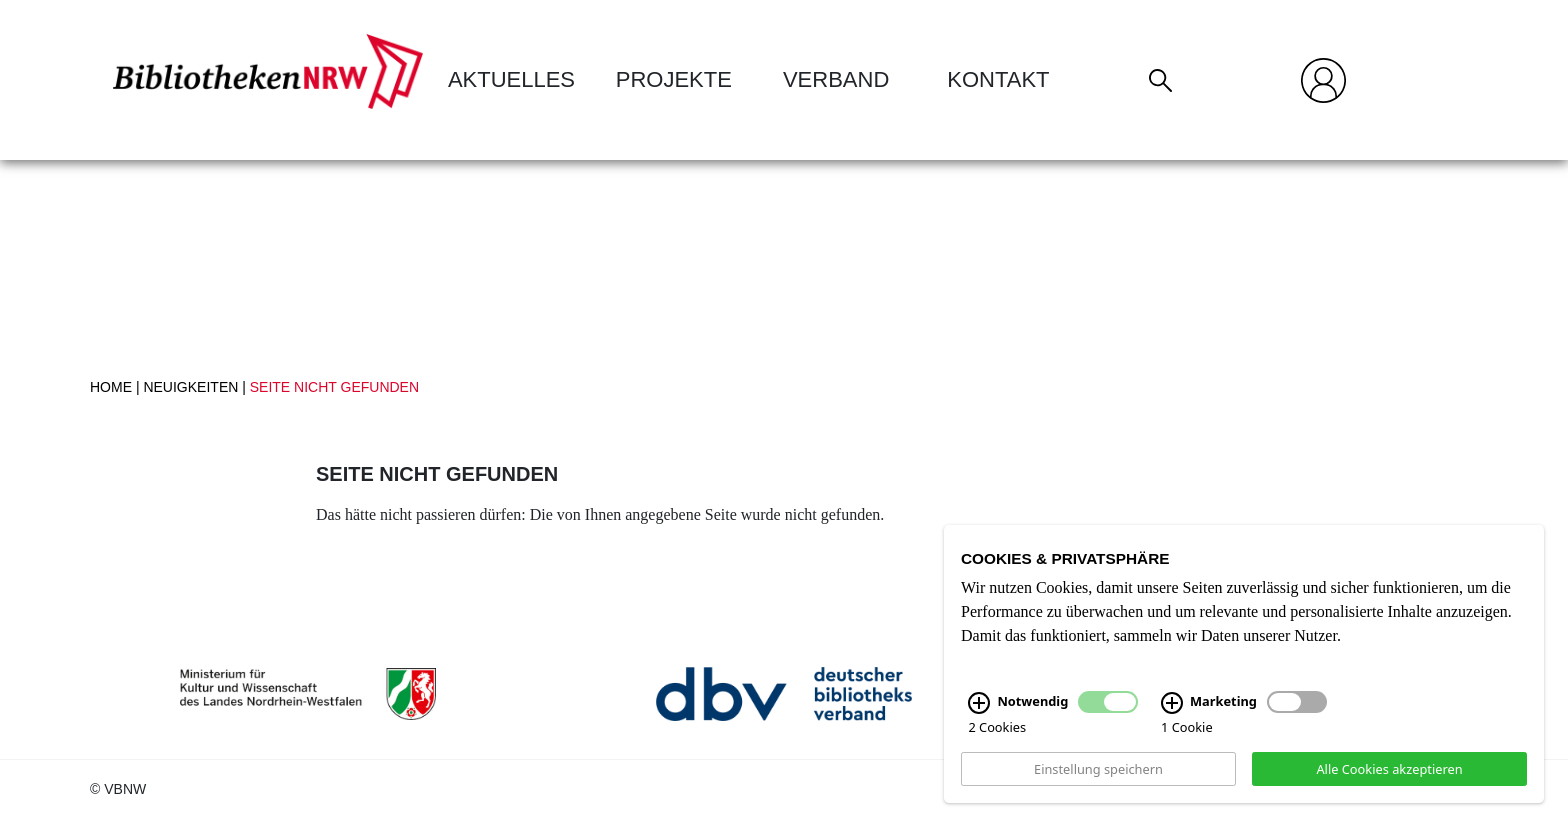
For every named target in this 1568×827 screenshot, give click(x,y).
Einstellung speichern (1098, 768)
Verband (836, 79)
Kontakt (998, 79)
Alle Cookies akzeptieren (1389, 768)
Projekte (674, 79)
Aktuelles (511, 79)
